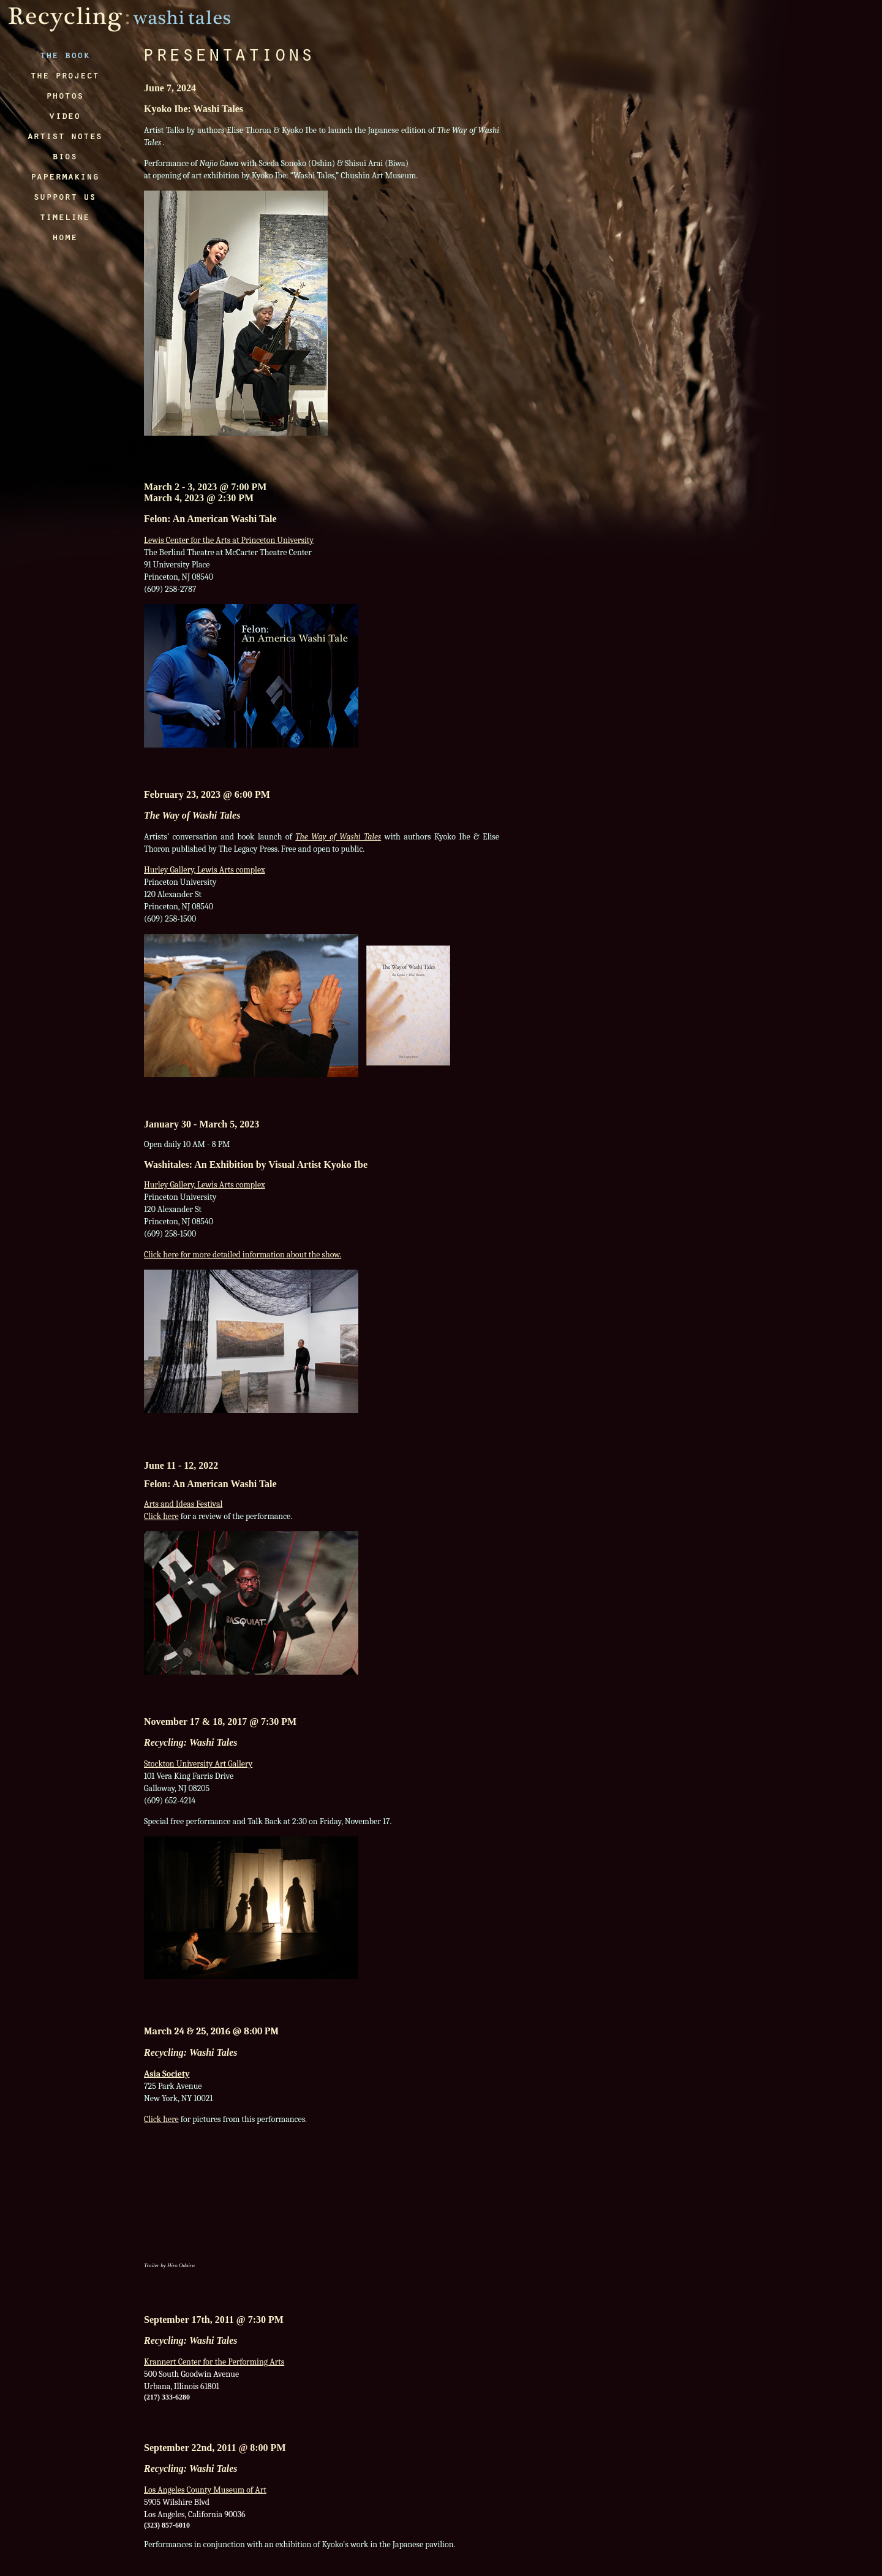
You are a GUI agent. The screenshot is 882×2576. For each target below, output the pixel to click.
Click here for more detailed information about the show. (242, 1254)
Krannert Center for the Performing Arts (214, 2362)
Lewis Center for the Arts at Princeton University (229, 540)
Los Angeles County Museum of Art (205, 2490)
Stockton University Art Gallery (198, 1764)
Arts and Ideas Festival (183, 1504)
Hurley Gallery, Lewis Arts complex (204, 870)
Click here (161, 1516)
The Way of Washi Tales (338, 837)
